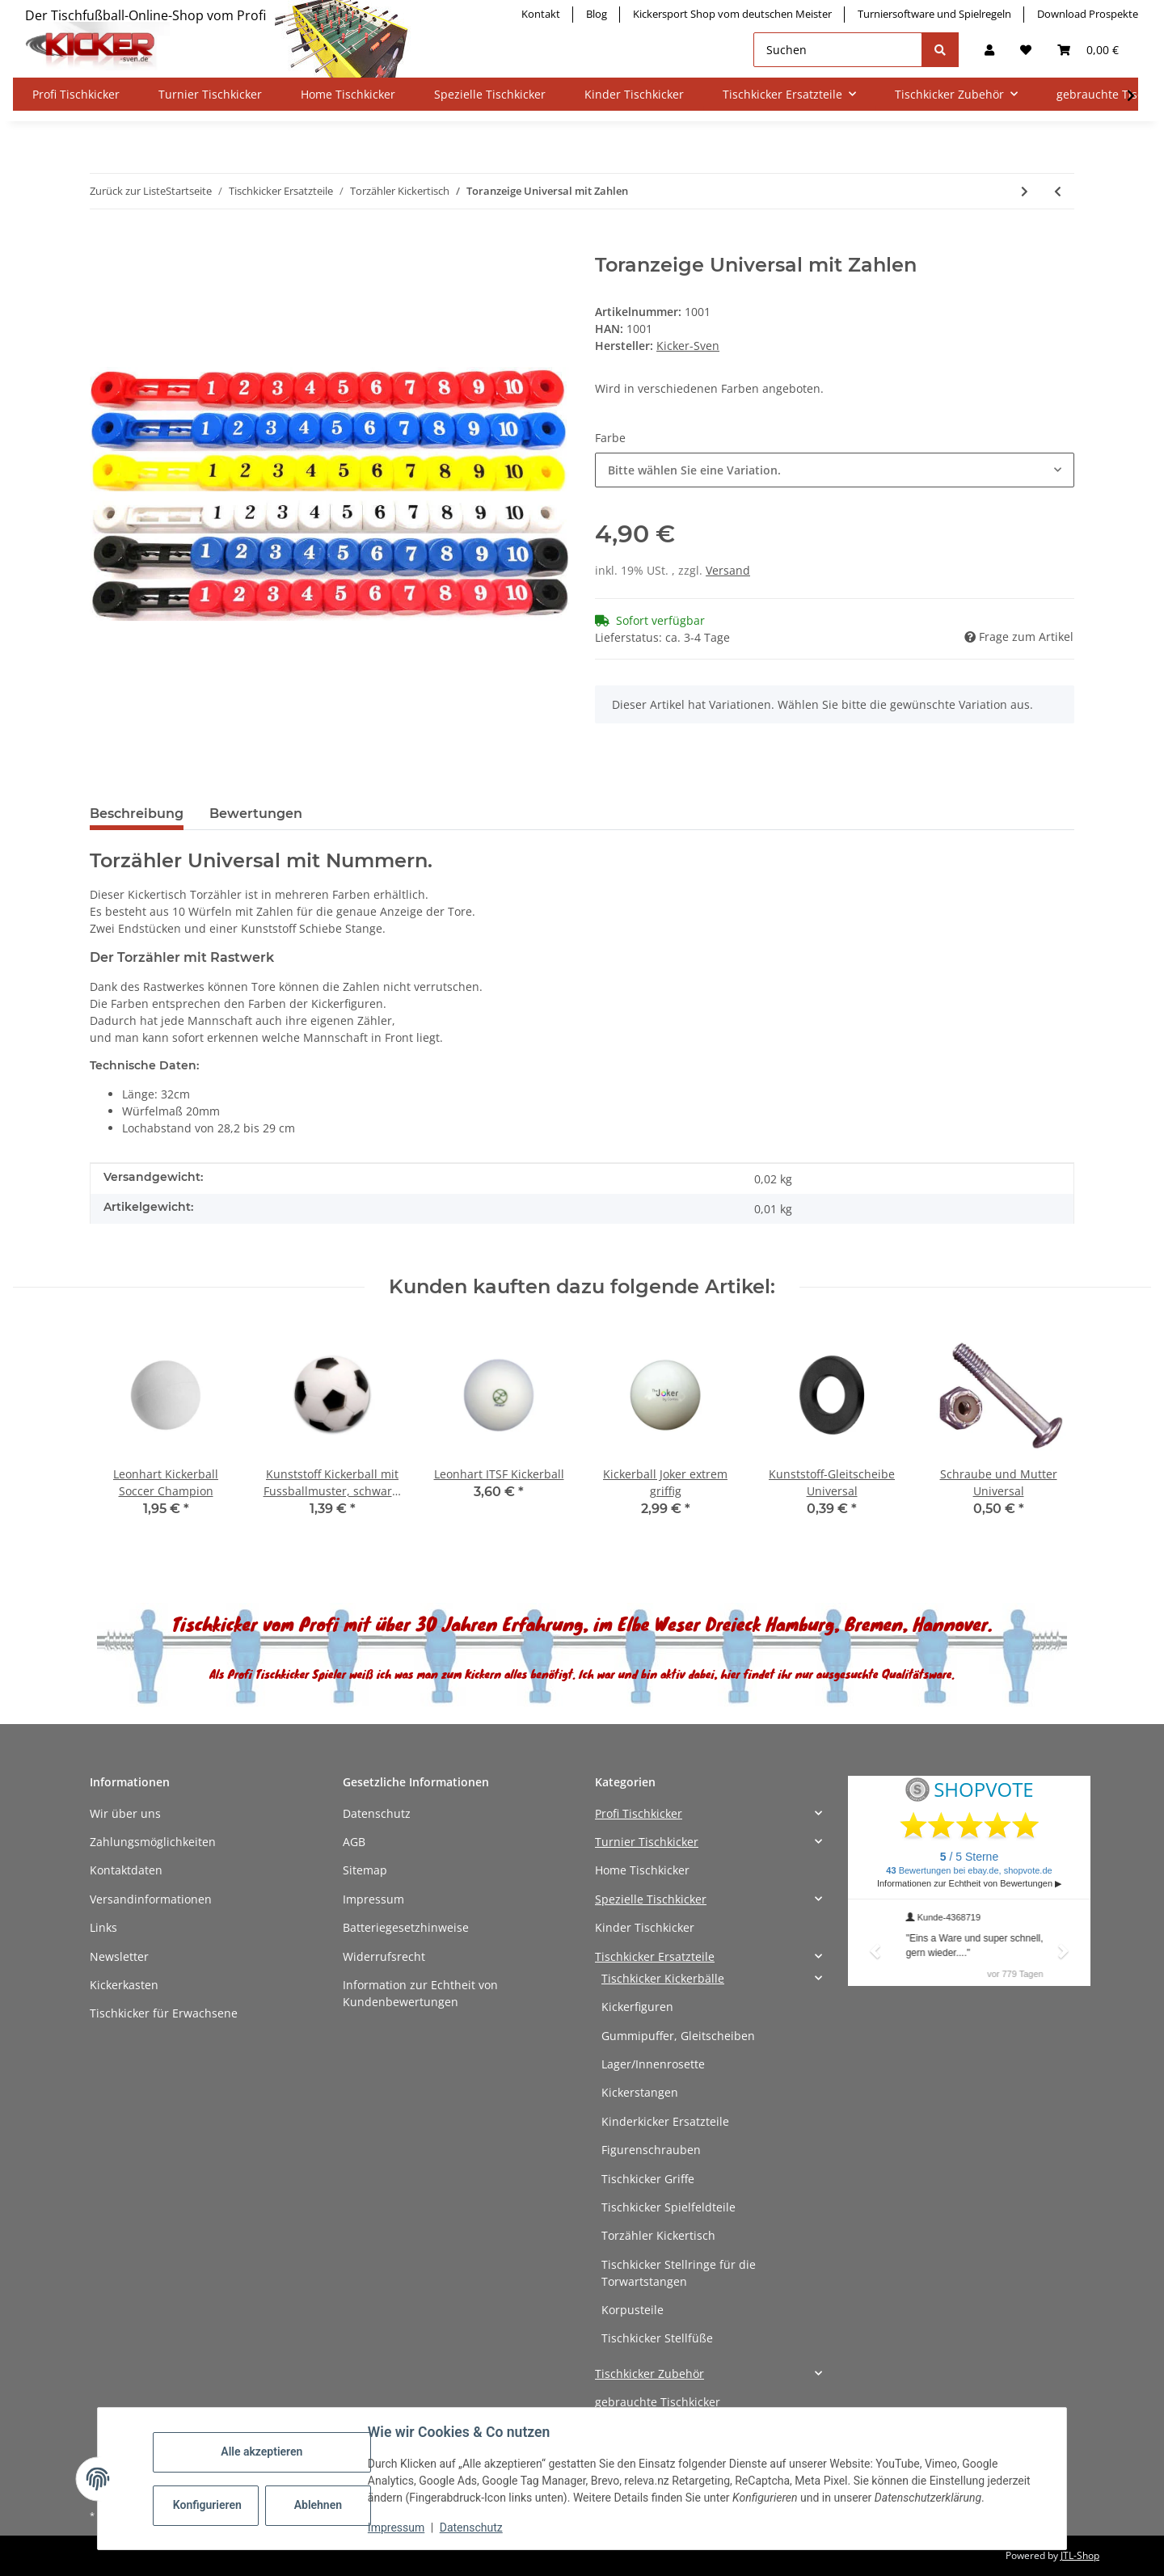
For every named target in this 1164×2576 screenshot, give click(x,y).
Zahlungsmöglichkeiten (153, 1841)
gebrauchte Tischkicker (657, 2401)
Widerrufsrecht (384, 1956)
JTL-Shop (1080, 2555)
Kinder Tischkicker (644, 1927)
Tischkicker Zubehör (649, 2373)
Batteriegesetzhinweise (406, 1927)
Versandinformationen (151, 1899)
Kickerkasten (124, 1984)
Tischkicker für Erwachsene (164, 2013)
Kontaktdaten (126, 1870)
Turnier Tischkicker (646, 1841)
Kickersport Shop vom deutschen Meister (732, 13)
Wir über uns (125, 1813)
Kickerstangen (639, 2092)
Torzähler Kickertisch (658, 2235)
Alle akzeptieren (261, 2451)
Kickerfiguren (637, 2006)
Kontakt (540, 13)
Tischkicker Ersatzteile (655, 1956)
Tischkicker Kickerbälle (662, 1978)
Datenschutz (377, 1813)
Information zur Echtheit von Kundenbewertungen (420, 1993)
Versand (728, 570)
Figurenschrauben (651, 2149)
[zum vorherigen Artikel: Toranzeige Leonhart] (1057, 191)
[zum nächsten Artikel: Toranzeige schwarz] (1024, 191)
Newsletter (119, 1956)
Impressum (373, 1899)
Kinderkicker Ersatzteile (665, 2121)
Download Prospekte (1087, 13)
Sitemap (365, 1870)
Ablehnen (318, 2504)
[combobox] (834, 470)
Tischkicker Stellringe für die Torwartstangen (678, 2273)
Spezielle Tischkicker (650, 1899)
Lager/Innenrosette (653, 2064)
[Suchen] (837, 49)
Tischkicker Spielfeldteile (668, 2207)
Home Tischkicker (642, 1870)
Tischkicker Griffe (647, 2178)
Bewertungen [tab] (255, 813)
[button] (989, 50)
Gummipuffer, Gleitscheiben (678, 2035)
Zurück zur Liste (128, 190)
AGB (354, 1841)
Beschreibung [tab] (136, 813)
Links (103, 1927)
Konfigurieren (207, 2504)
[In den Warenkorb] (103, 245)
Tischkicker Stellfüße (657, 2338)
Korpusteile (632, 2309)
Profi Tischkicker (638, 1813)
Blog (596, 13)
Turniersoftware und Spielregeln (934, 13)
